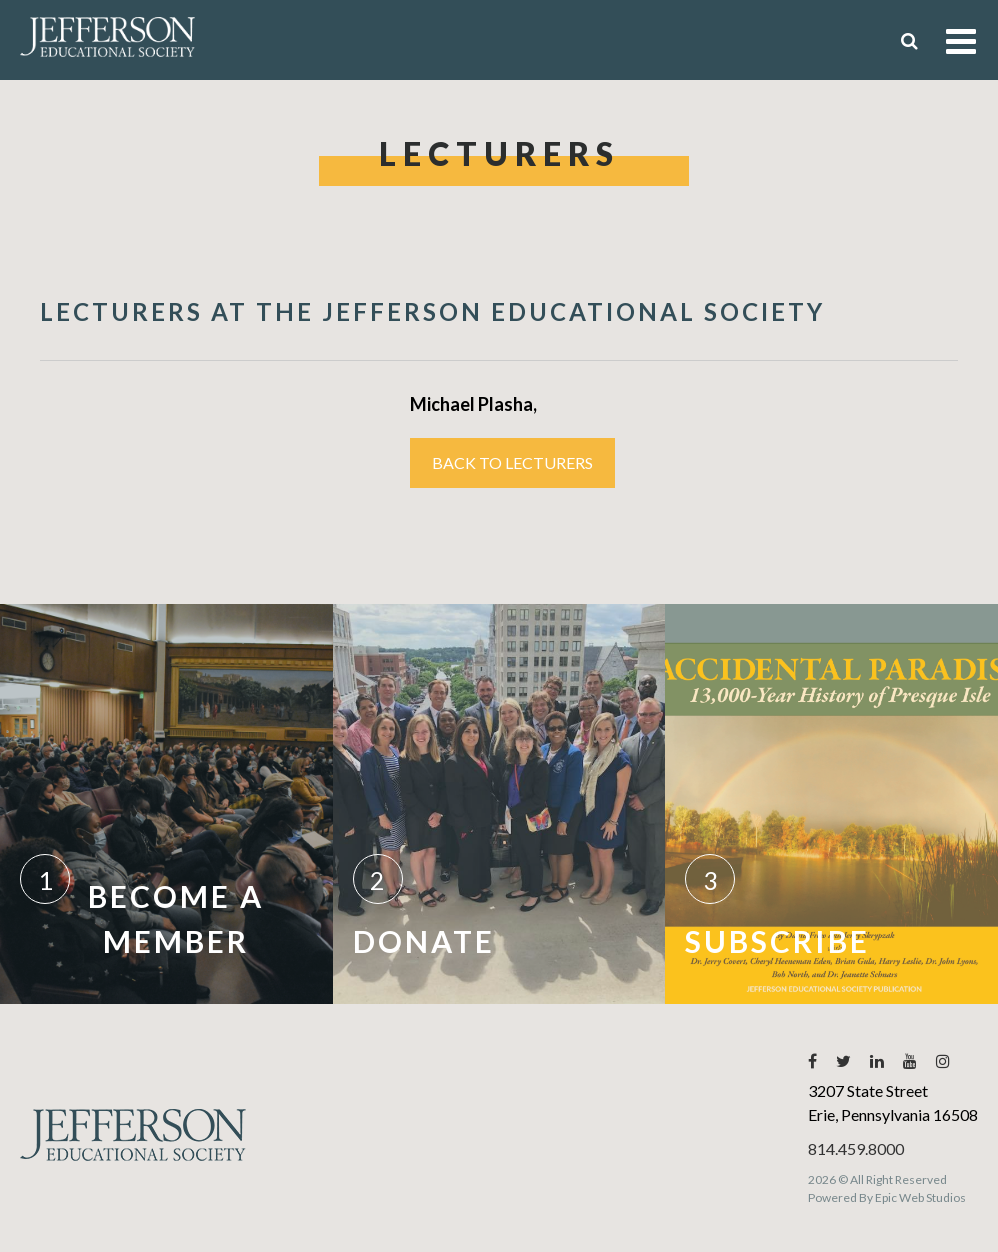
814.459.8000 (856, 1148)
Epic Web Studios (920, 1197)
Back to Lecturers (512, 462)
